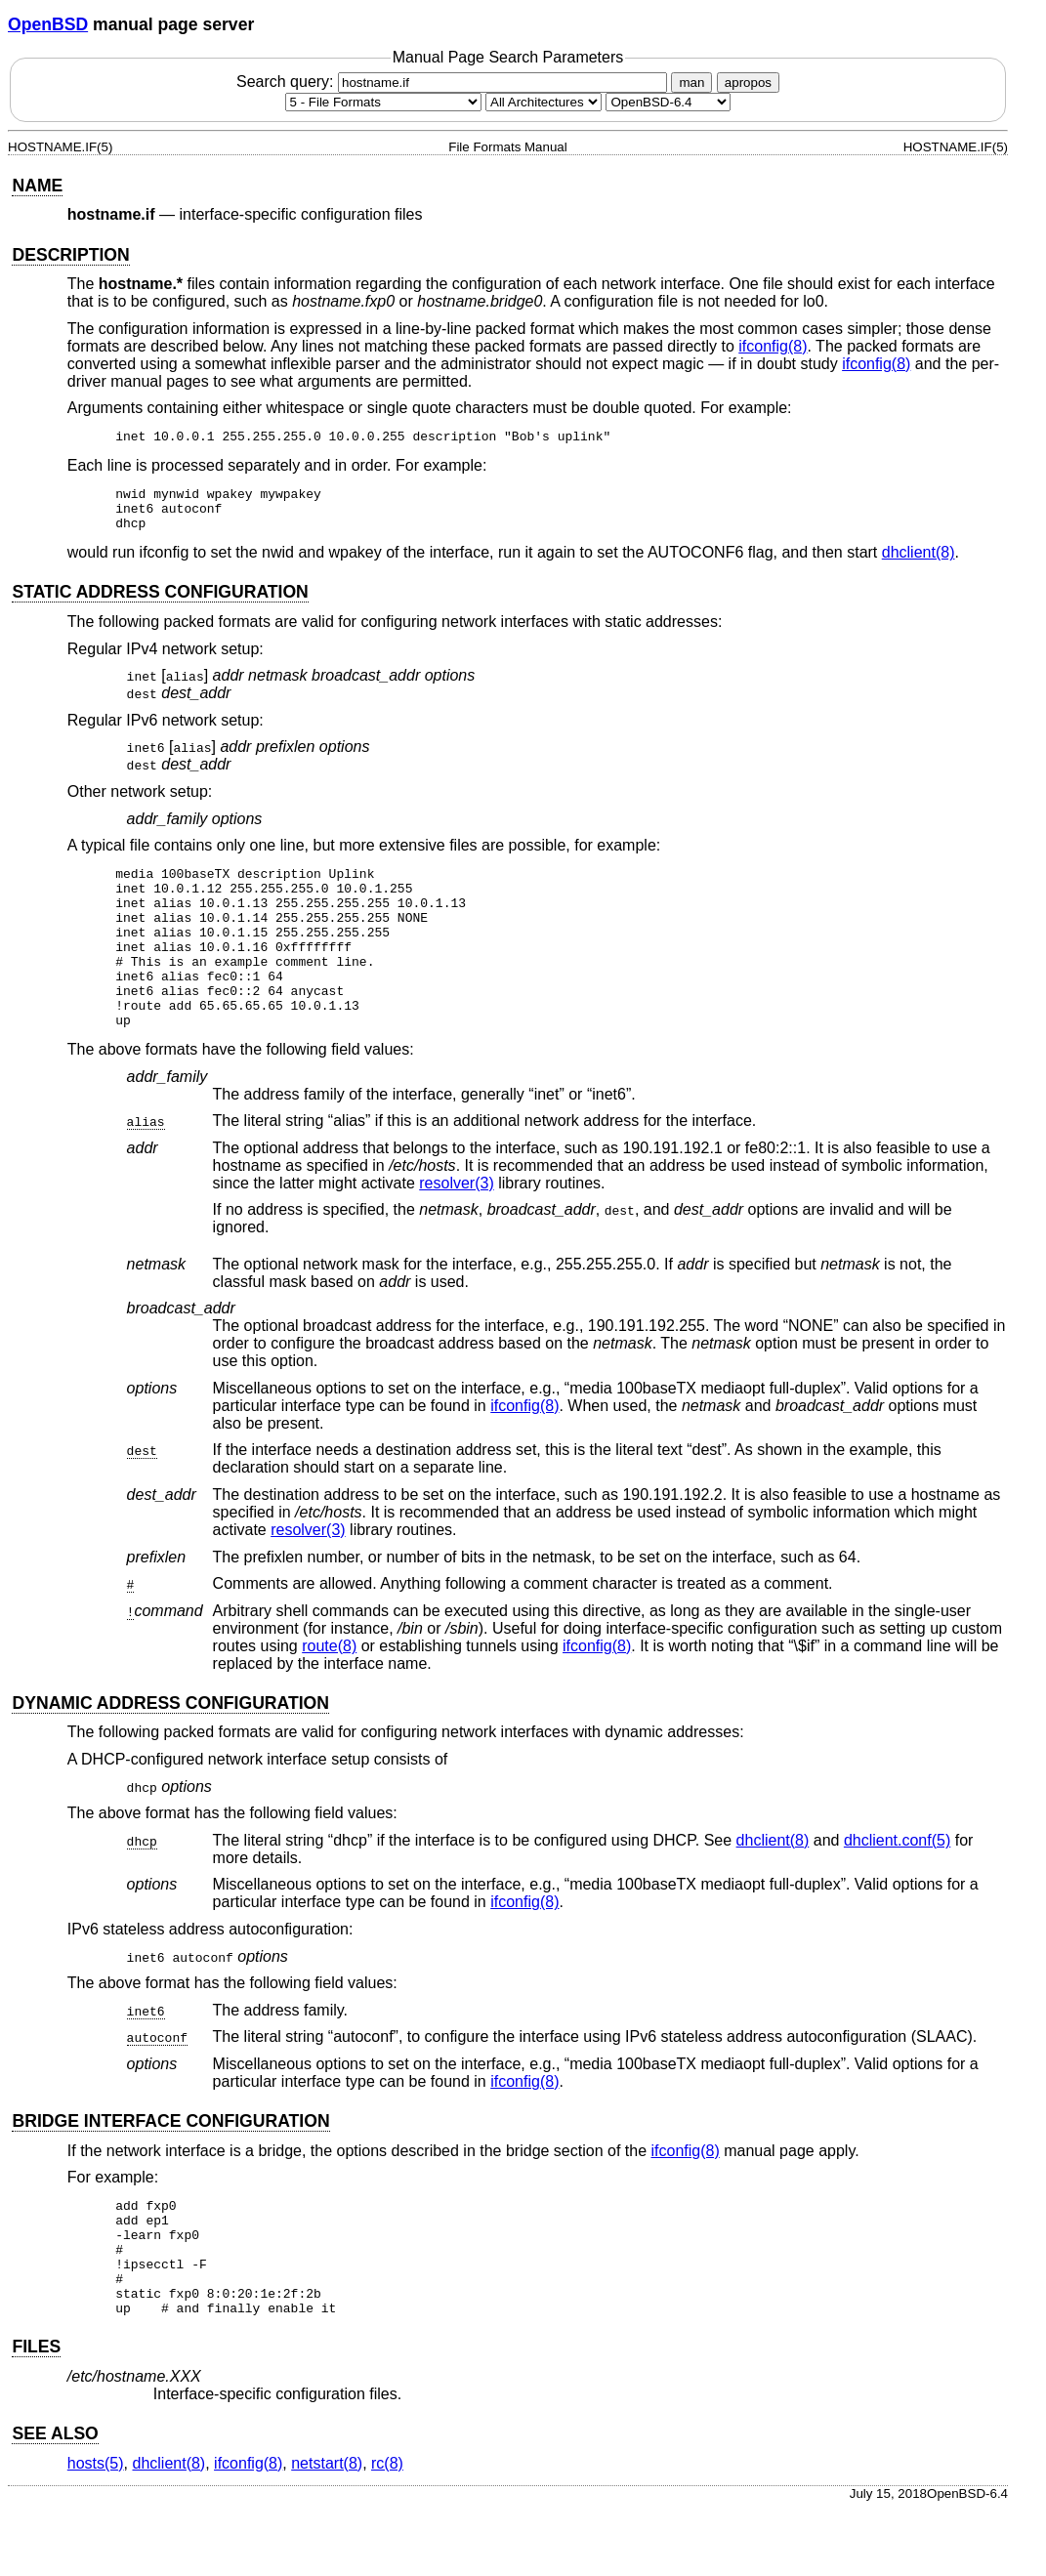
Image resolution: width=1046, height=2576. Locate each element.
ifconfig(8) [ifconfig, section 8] (772, 346)
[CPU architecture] (543, 102)
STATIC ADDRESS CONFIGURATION (160, 603)
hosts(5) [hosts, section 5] (95, 2530)
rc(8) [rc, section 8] (387, 2530)
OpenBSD (48, 24)
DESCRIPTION (70, 255)
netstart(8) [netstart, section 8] (326, 2530)
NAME (37, 185)
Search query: (454, 81)
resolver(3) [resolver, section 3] (456, 1227)
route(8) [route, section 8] (329, 1690)
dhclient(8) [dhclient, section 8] (918, 564)
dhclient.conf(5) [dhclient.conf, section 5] (897, 1884)
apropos (748, 82)
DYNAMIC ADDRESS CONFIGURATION (170, 1747)
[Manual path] (668, 102)
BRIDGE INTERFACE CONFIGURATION (170, 2165)
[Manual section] (383, 102)
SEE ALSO (55, 2501)
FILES (36, 2414)
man (691, 82)
